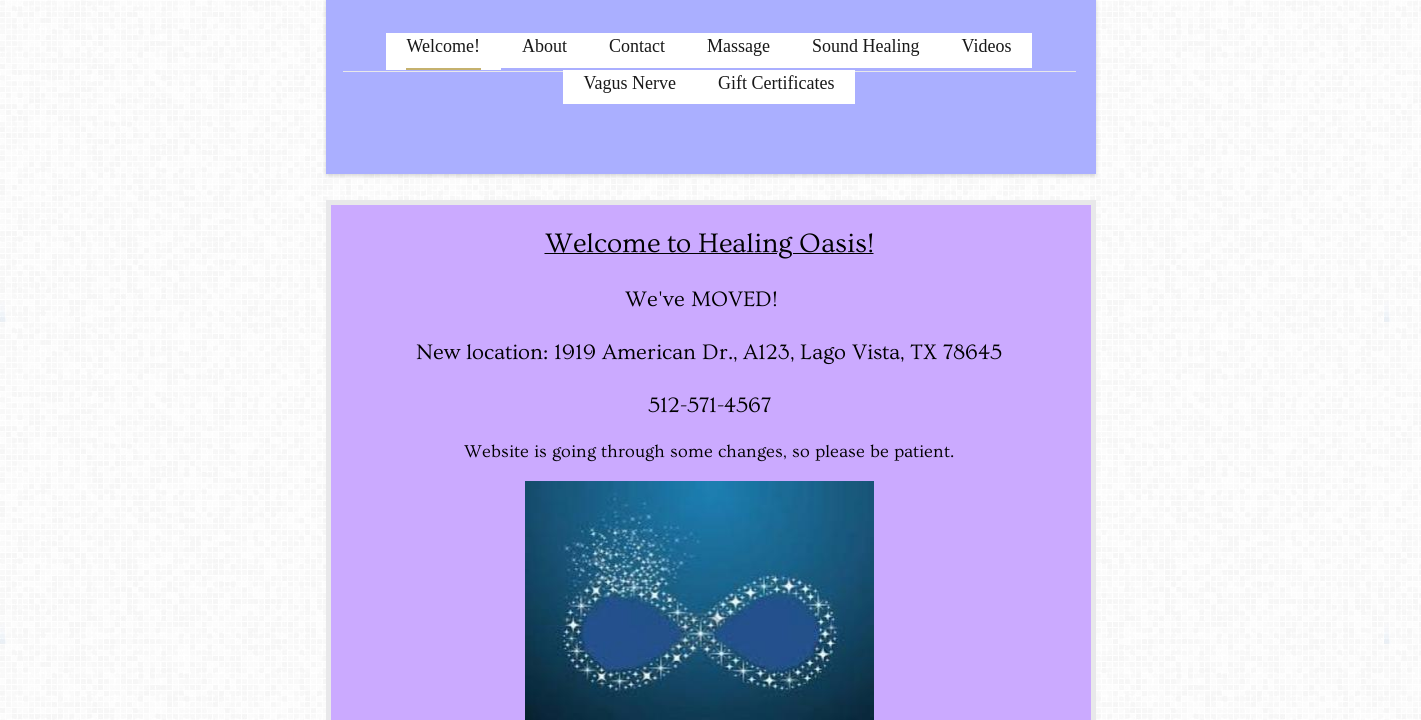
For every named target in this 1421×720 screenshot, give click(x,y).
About (544, 46)
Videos (987, 46)
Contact (637, 46)
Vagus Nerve (630, 83)
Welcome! (444, 46)
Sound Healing (866, 46)
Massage (738, 46)
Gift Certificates (776, 83)
